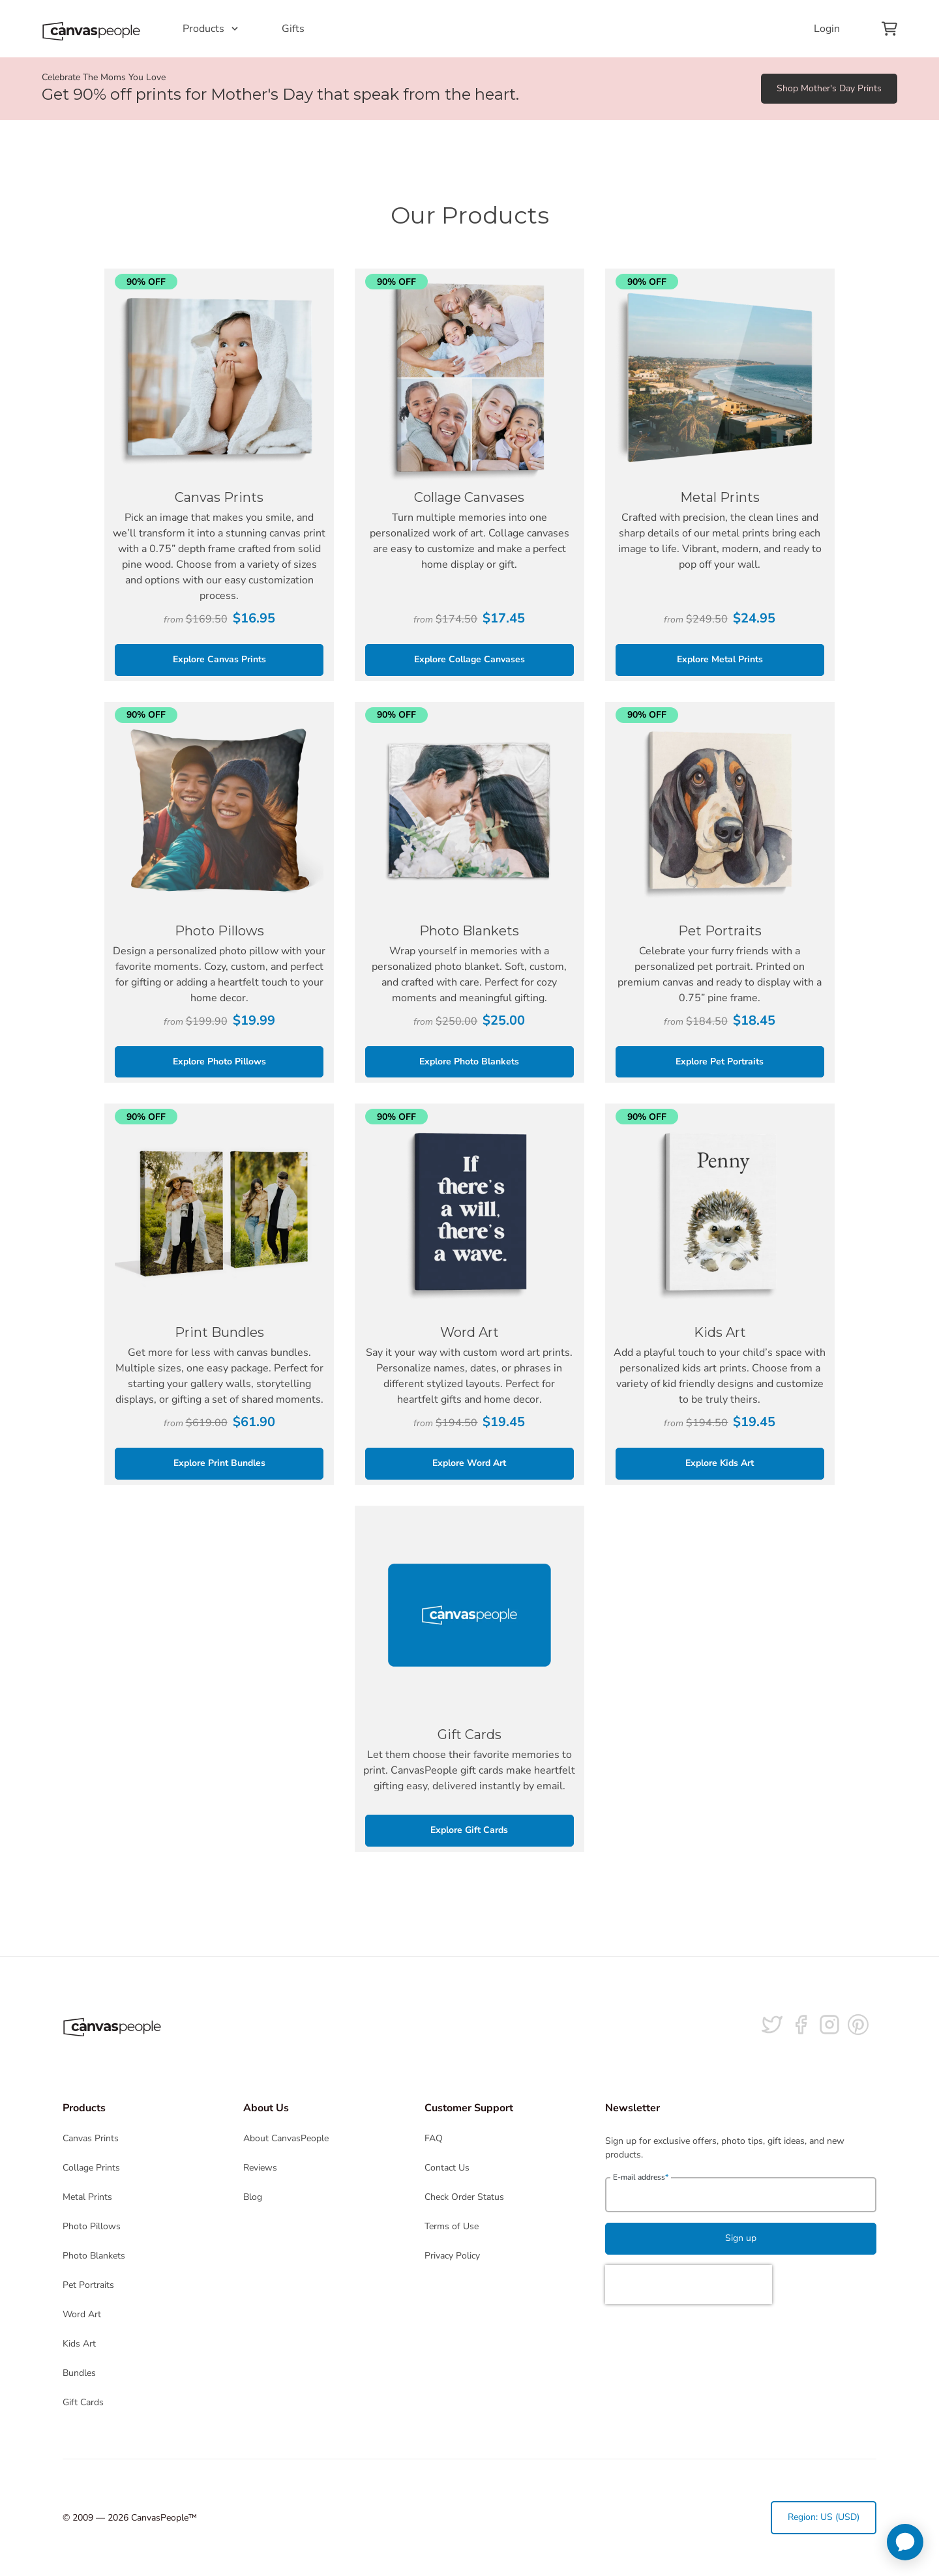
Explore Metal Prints (720, 659)
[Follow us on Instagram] (829, 2024)
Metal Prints (87, 2197)
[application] (905, 2542)
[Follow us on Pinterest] (858, 2024)
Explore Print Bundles (219, 1463)
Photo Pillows (92, 2226)
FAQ (434, 2138)
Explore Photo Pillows (219, 1061)
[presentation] (688, 2284)
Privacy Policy (452, 2255)
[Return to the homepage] (91, 28)
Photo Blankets (94, 2255)
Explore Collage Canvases (469, 659)
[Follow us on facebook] (800, 2024)
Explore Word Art (469, 1463)
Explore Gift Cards (469, 1830)
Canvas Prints (91, 2138)
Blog (252, 2197)
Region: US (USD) (823, 2517)
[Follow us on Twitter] (772, 2024)
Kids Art (79, 2343)
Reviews (260, 2167)
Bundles (79, 2373)
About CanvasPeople (286, 2138)
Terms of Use (452, 2226)
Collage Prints (91, 2167)
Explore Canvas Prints (219, 659)
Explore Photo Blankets (469, 1061)
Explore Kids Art (719, 1463)
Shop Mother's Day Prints (829, 88)
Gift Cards (83, 2402)
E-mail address (640, 2177)
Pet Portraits (88, 2285)
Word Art (82, 2314)
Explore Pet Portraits (720, 1061)
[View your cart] (889, 28)
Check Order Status (464, 2197)
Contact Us (447, 2167)
